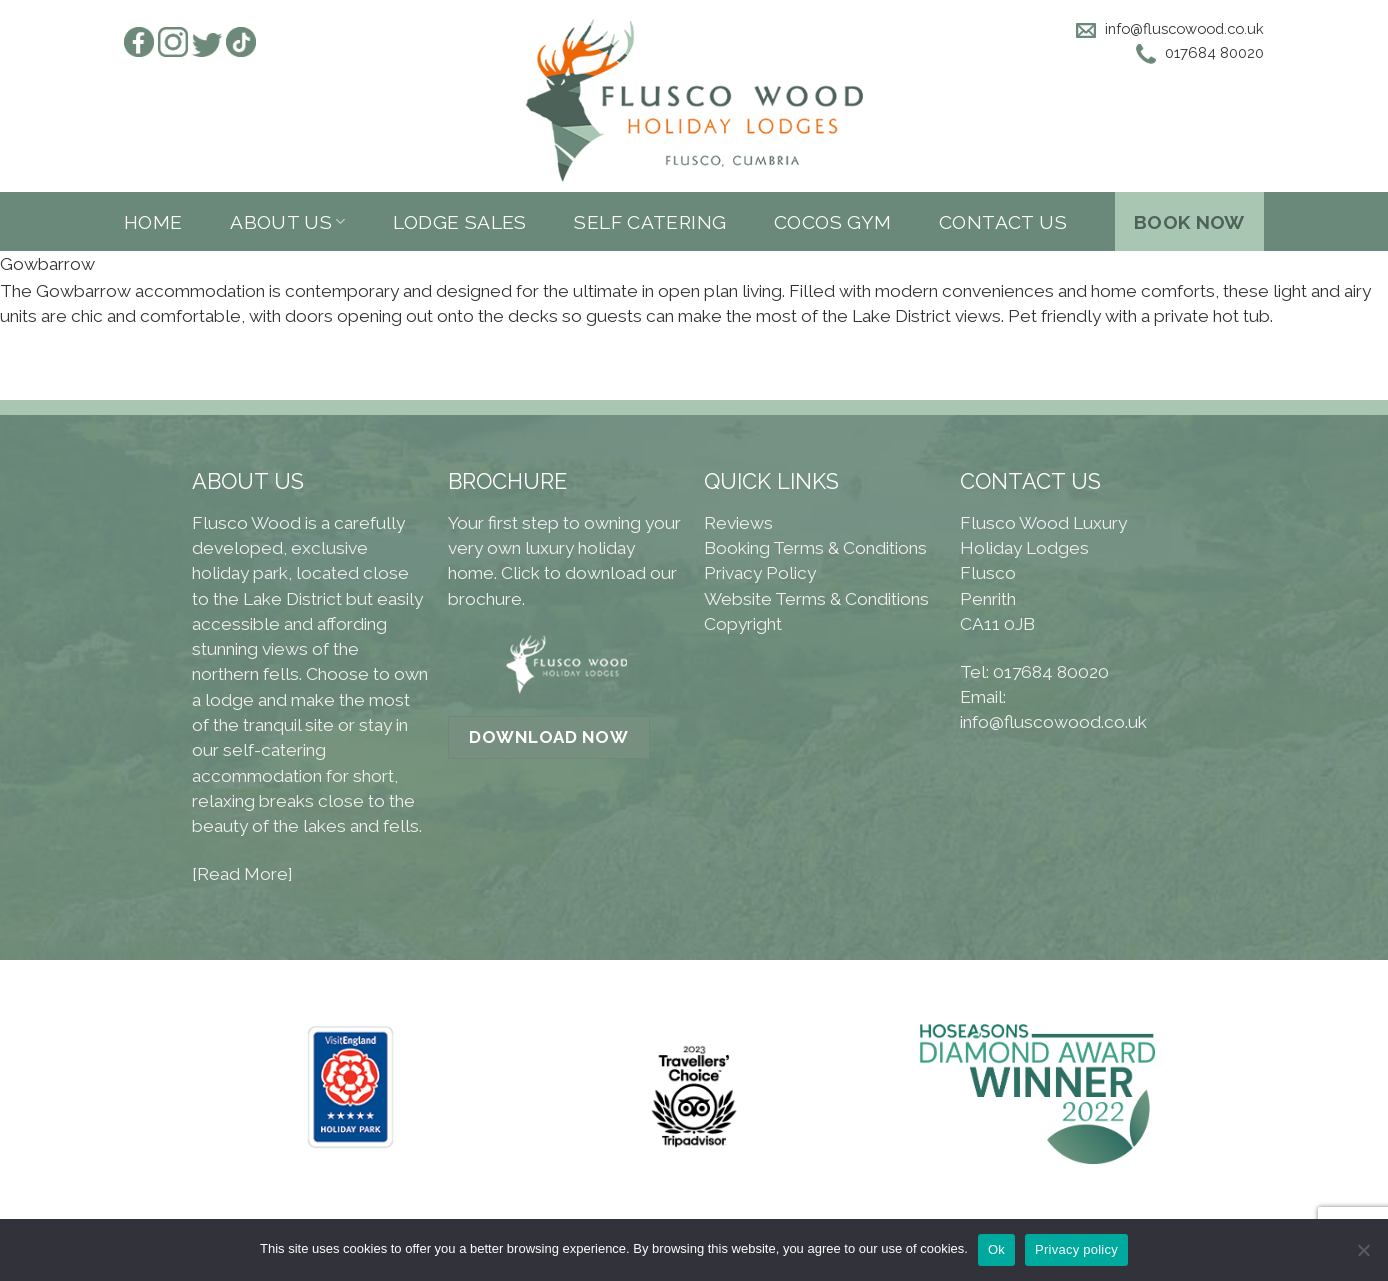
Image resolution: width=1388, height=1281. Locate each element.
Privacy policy (1076, 1249)
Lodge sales (459, 222)
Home (153, 222)
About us (288, 222)
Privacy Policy (760, 573)
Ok (996, 1249)
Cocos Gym (832, 222)
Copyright (743, 624)
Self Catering (650, 222)
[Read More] (242, 874)
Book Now (1189, 222)
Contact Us (1003, 222)
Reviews (738, 523)
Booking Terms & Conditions (815, 548)
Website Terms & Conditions (816, 599)
